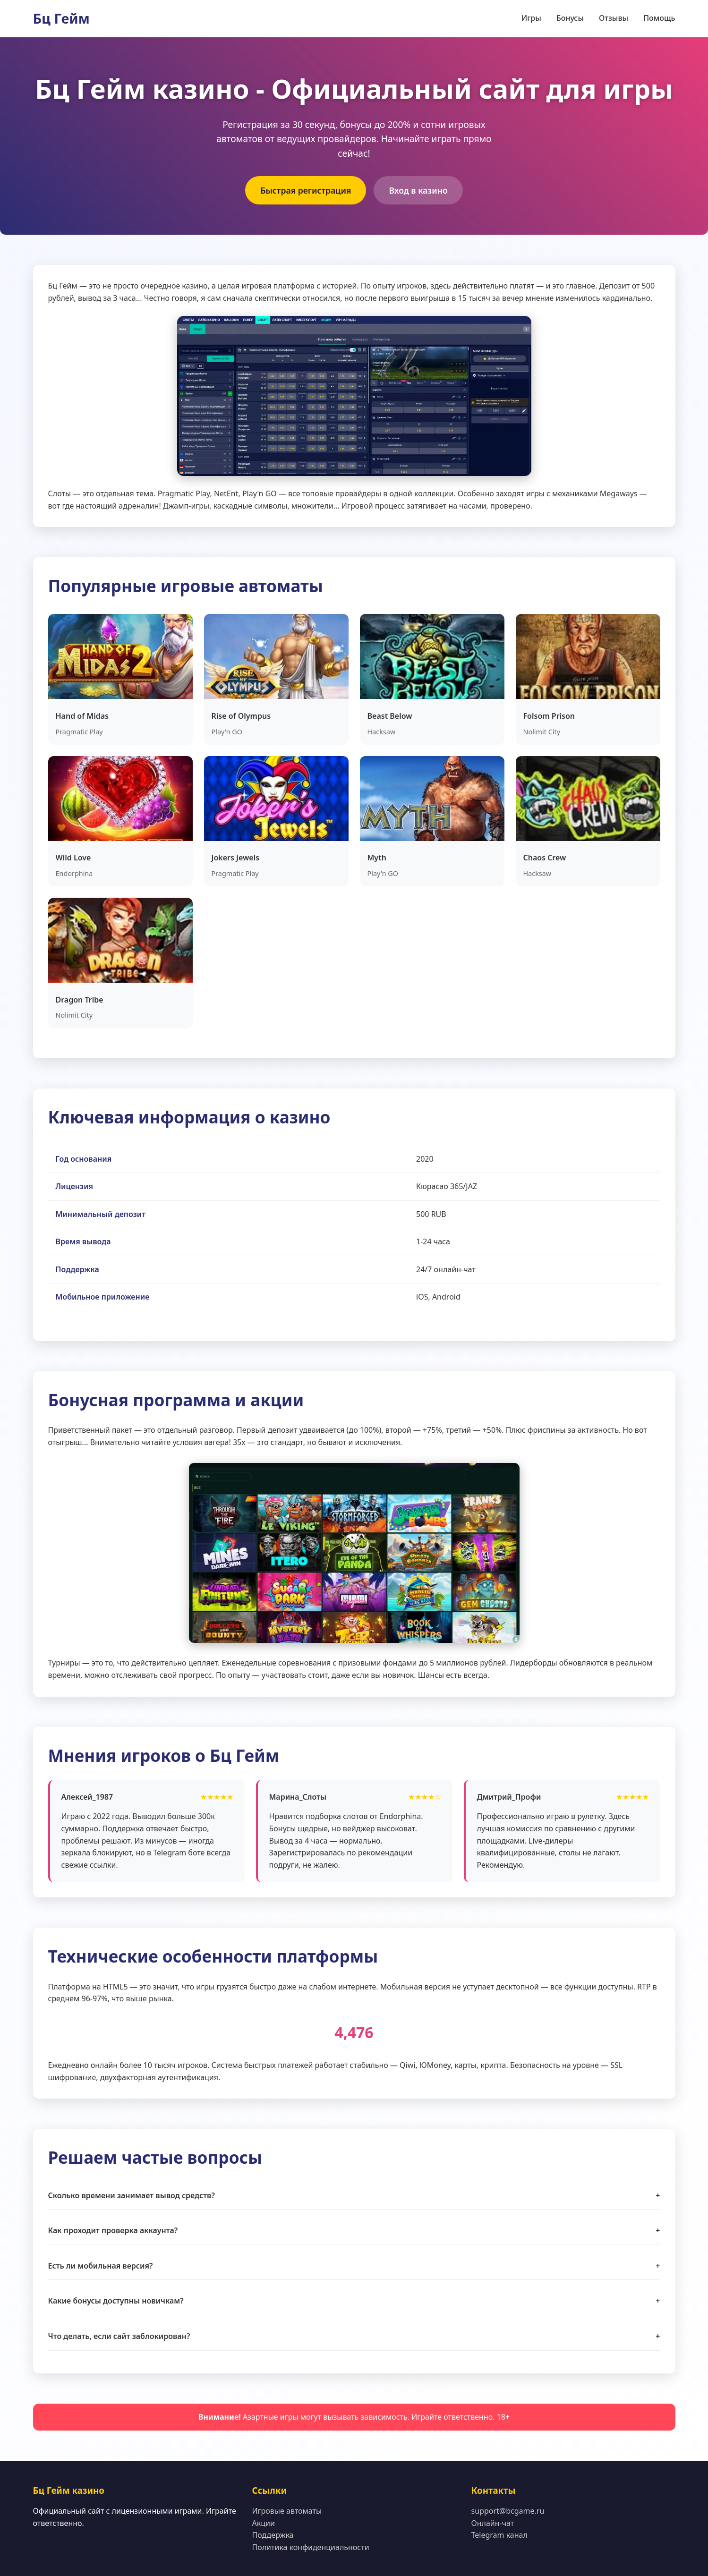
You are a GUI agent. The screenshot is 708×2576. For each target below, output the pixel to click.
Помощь (659, 18)
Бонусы (570, 18)
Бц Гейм (61, 18)
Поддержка (273, 2535)
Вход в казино (418, 190)
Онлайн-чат (492, 2523)
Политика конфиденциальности (310, 2547)
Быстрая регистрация (305, 190)
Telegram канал (499, 2535)
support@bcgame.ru (508, 2511)
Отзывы (613, 18)
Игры (531, 18)
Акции (263, 2523)
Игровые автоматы (287, 2511)
